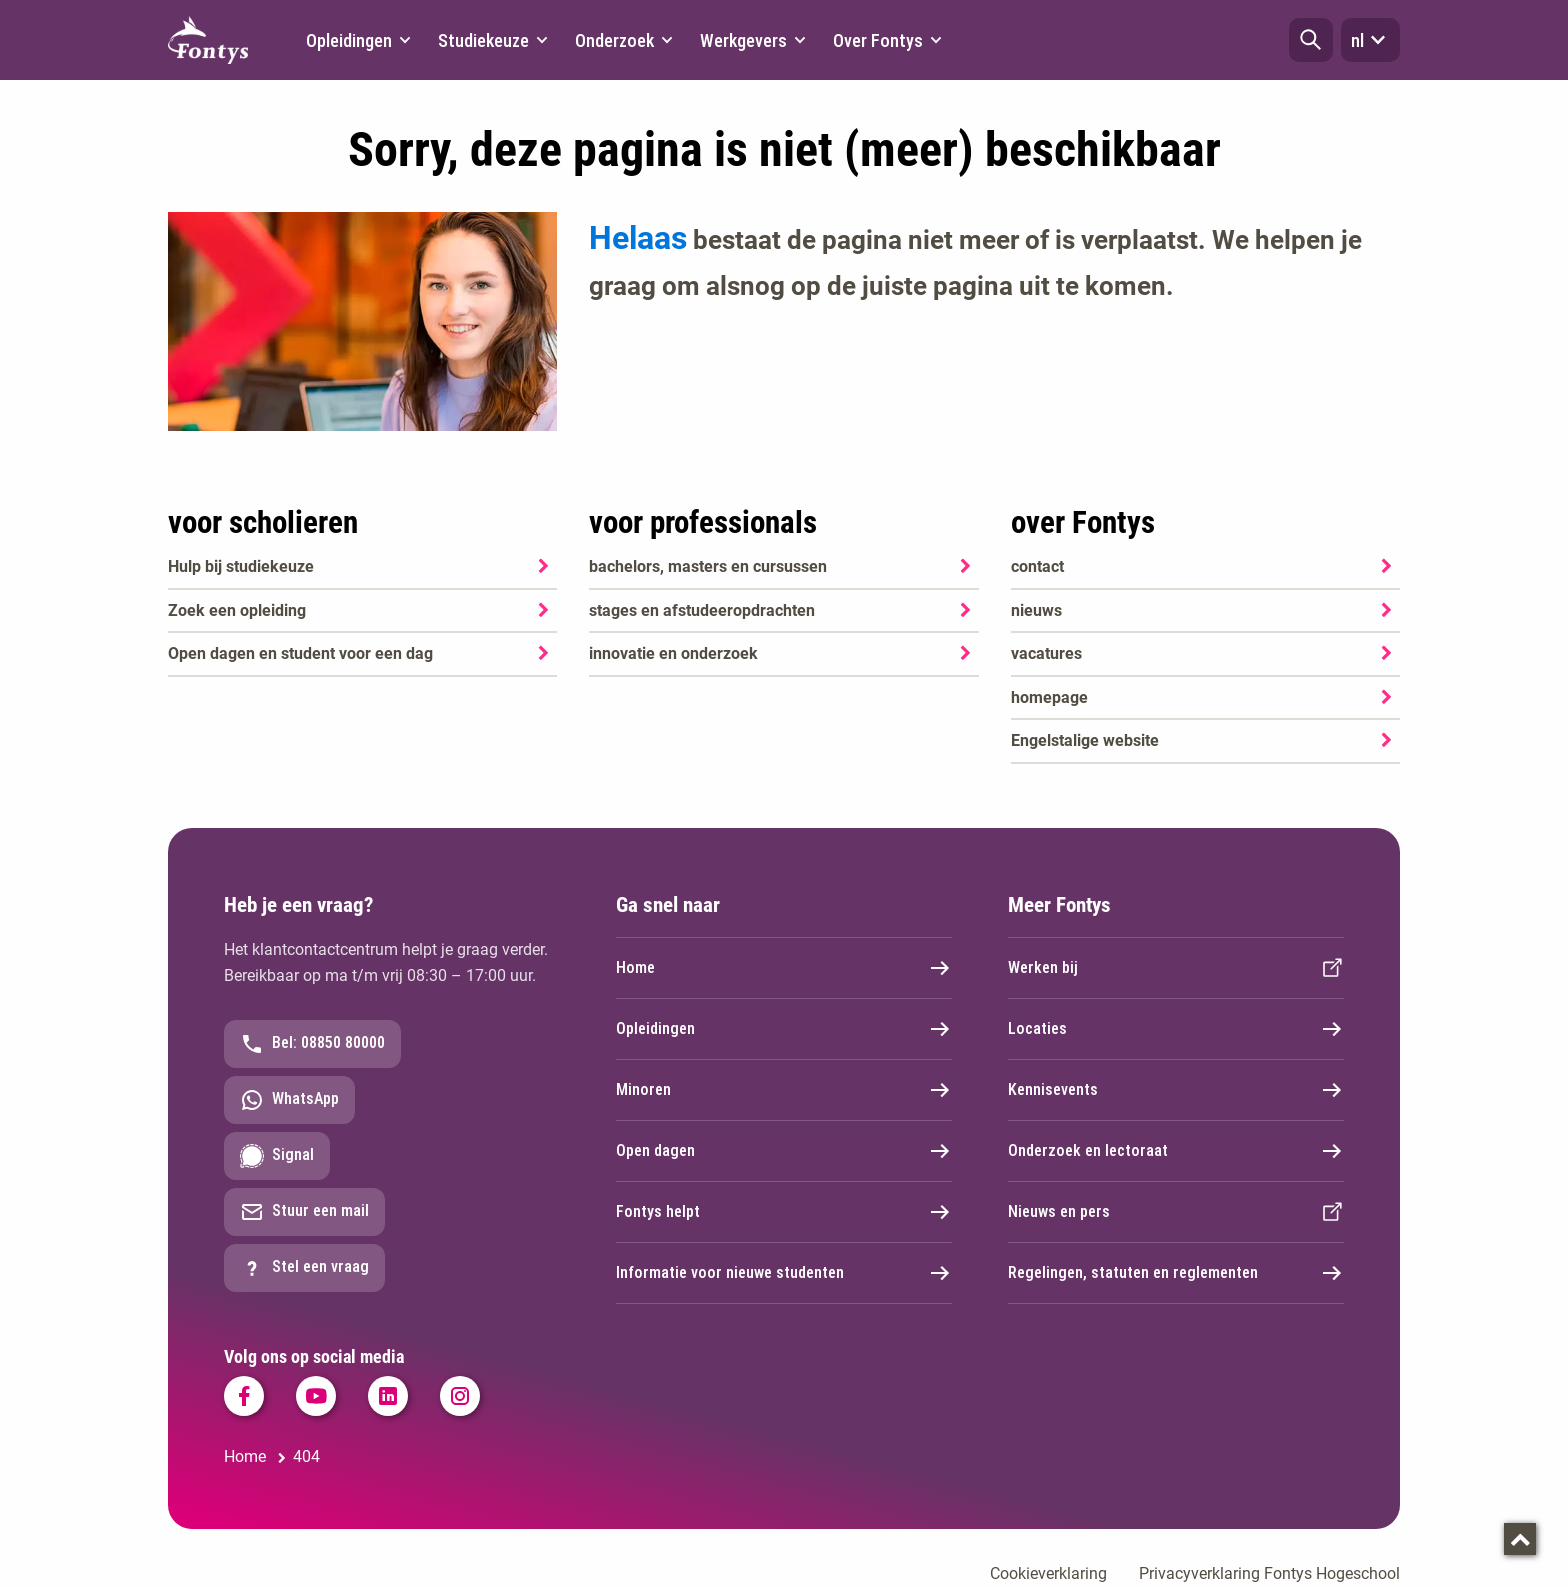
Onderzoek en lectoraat (1176, 1151)
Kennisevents (1176, 1090)
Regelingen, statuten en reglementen (1176, 1273)
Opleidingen (784, 1029)
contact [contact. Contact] (1037, 566)
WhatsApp (289, 1100)
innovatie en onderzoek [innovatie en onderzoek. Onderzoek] (673, 653)
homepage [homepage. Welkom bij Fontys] (1049, 697)
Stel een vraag (304, 1268)
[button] (1311, 40)
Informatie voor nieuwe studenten (784, 1273)
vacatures (1046, 653)
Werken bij (1176, 968)
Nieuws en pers (1176, 1212)
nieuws (1036, 610)
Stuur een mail (304, 1212)
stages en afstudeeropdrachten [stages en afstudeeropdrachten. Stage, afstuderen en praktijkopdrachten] (702, 610)
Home (784, 968)
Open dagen (784, 1151)
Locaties (1176, 1029)
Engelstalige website (1085, 740)
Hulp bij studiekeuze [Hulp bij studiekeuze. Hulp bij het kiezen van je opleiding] (241, 566)
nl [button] (1370, 40)
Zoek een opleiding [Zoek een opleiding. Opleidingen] (237, 610)
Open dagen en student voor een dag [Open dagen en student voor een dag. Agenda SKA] (300, 653)
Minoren (784, 1090)
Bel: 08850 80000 (312, 1044)
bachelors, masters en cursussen (708, 566)
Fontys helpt (784, 1212)
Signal (277, 1156)
